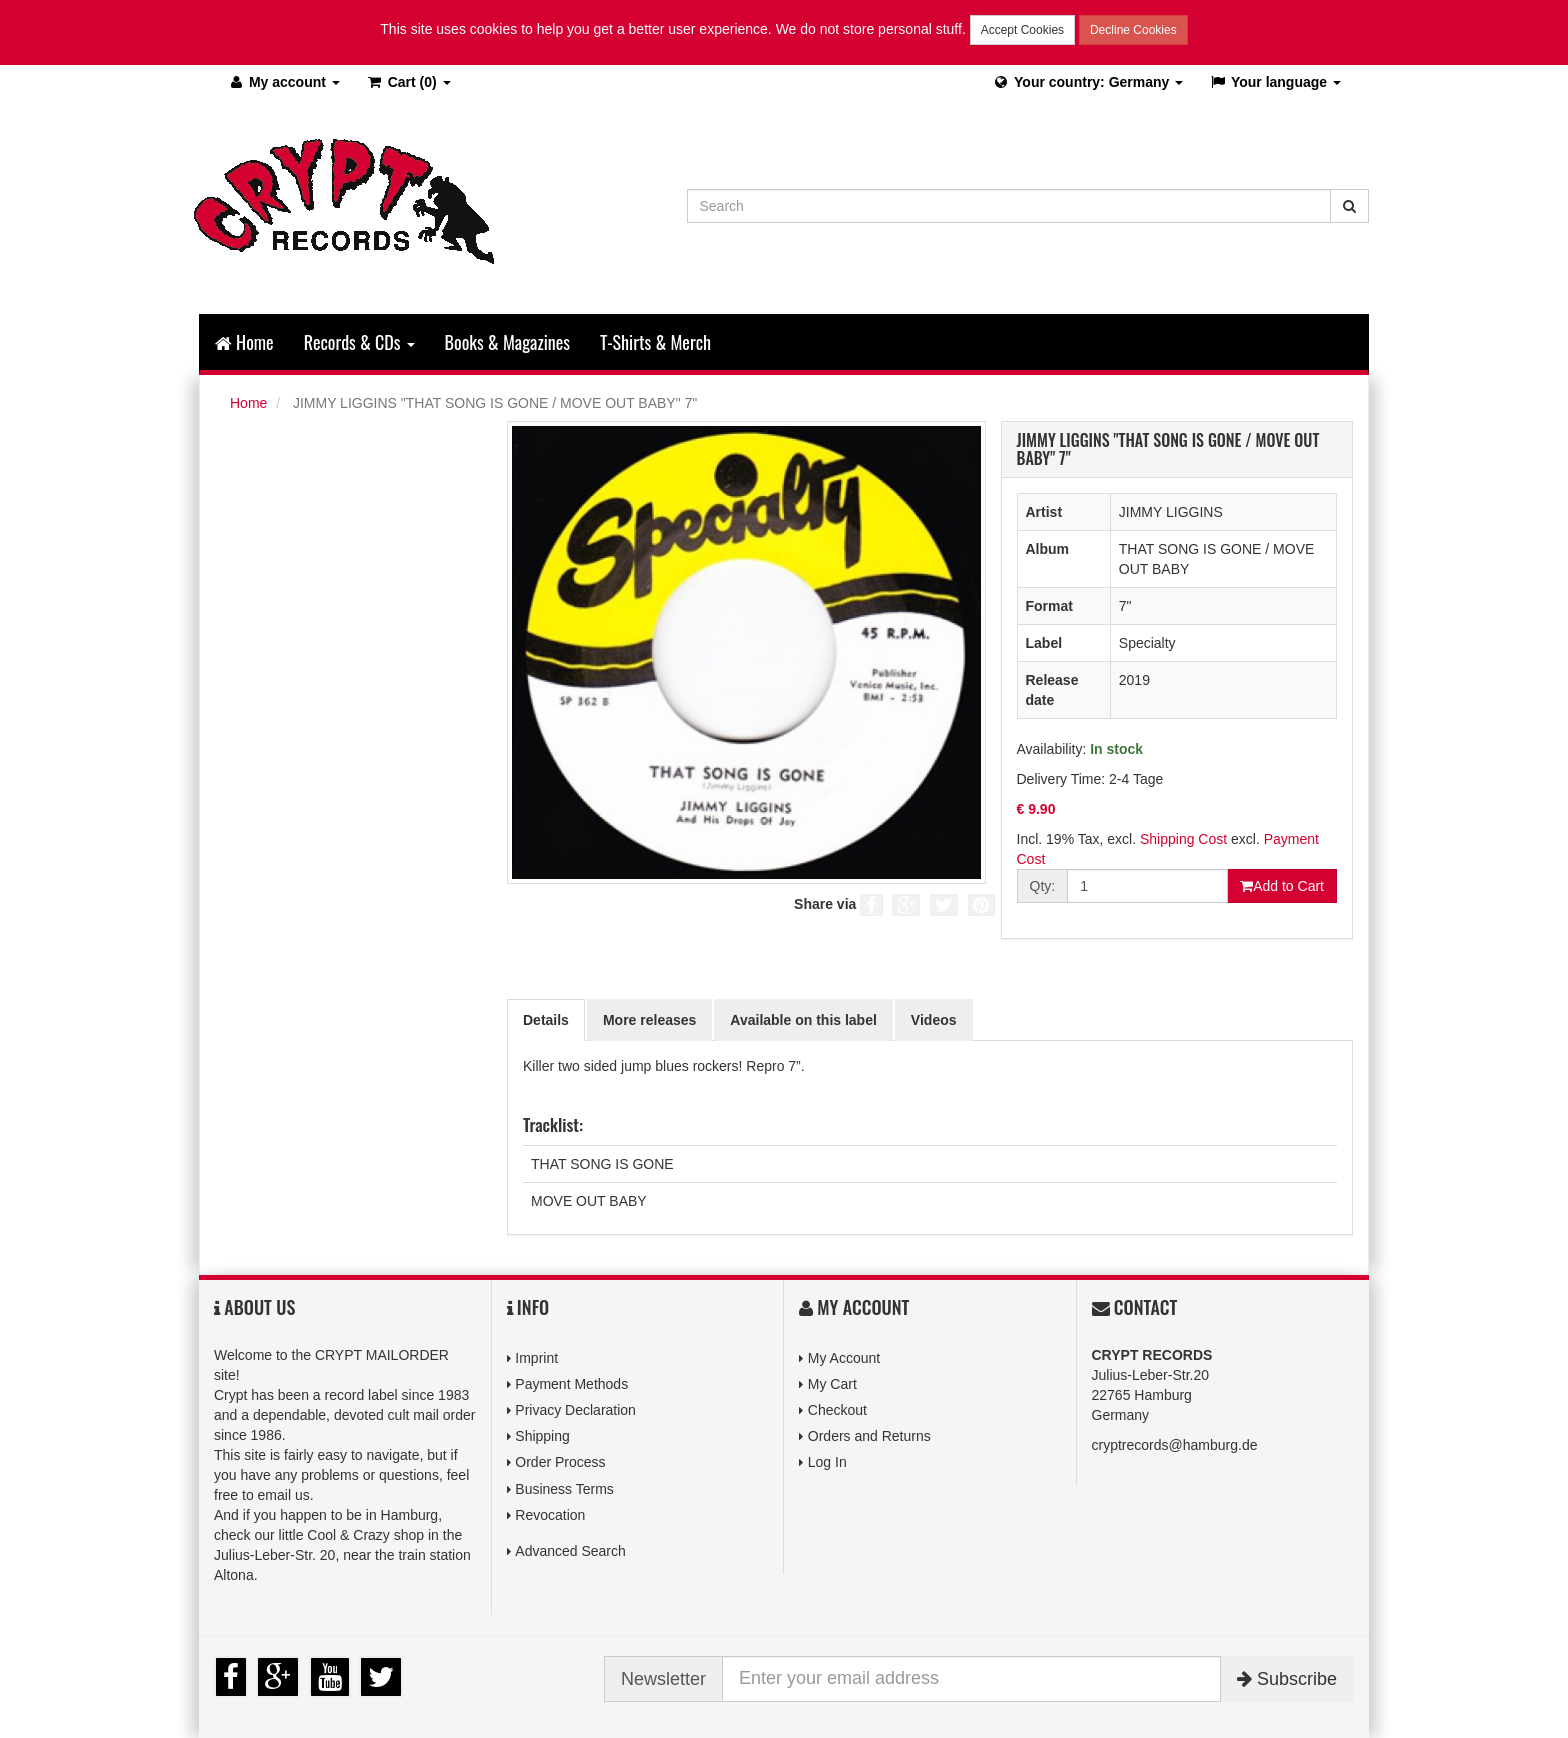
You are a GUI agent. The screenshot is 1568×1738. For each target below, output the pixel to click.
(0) (408, 82)
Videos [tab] (934, 1020)
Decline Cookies (1133, 30)
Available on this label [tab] (803, 1020)
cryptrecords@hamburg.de (1175, 1445)
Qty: (1043, 886)
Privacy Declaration (575, 1410)
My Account (844, 1358)
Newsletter (663, 1679)
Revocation (550, 1515)
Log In (827, 1462)
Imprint (536, 1358)
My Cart (832, 1384)
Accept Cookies (1022, 30)
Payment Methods (571, 1384)
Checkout (837, 1410)
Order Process (560, 1462)
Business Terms (564, 1489)
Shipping (542, 1436)
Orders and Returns (869, 1436)
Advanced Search (570, 1551)
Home (244, 342)
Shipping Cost (1183, 839)
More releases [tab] (649, 1020)
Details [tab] (546, 1020)
